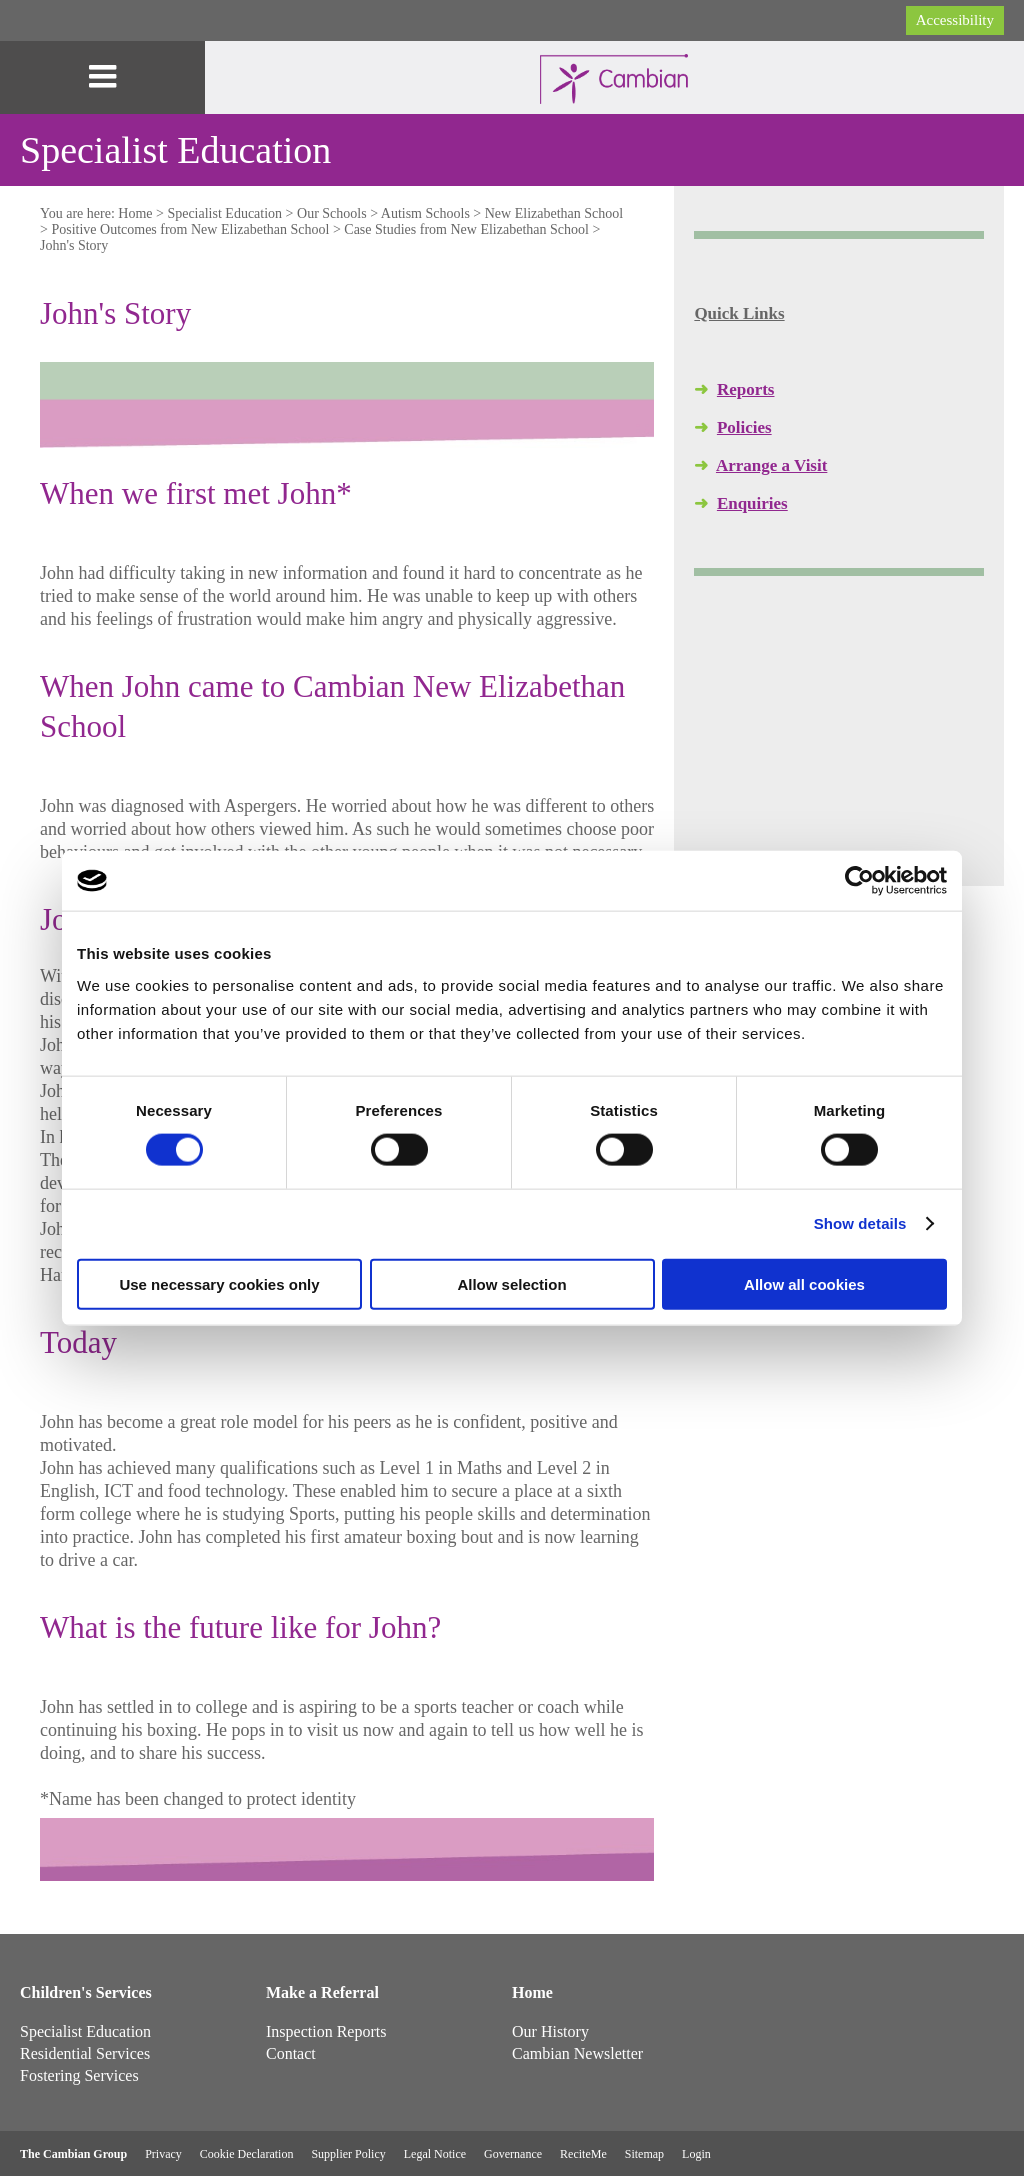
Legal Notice (435, 2154)
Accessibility (955, 20)
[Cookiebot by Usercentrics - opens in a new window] (859, 881)
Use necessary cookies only (219, 1283)
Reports (746, 389)
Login (696, 2154)
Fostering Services (79, 2075)
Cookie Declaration (247, 2154)
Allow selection (511, 1283)
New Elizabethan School (554, 213)
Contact (291, 2053)
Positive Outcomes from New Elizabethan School (190, 229)
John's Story (74, 245)
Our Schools (332, 213)
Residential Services (85, 2053)
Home (135, 213)
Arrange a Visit (771, 465)
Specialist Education (224, 213)
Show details (860, 1223)
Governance (513, 2154)
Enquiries (752, 503)
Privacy (163, 2154)
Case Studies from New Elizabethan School (466, 229)
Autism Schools (425, 213)
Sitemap (644, 2154)
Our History (550, 2031)
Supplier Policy (348, 2154)
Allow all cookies (804, 1283)
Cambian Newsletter (577, 2053)
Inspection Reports (326, 2031)
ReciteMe (583, 2154)
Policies (744, 427)
